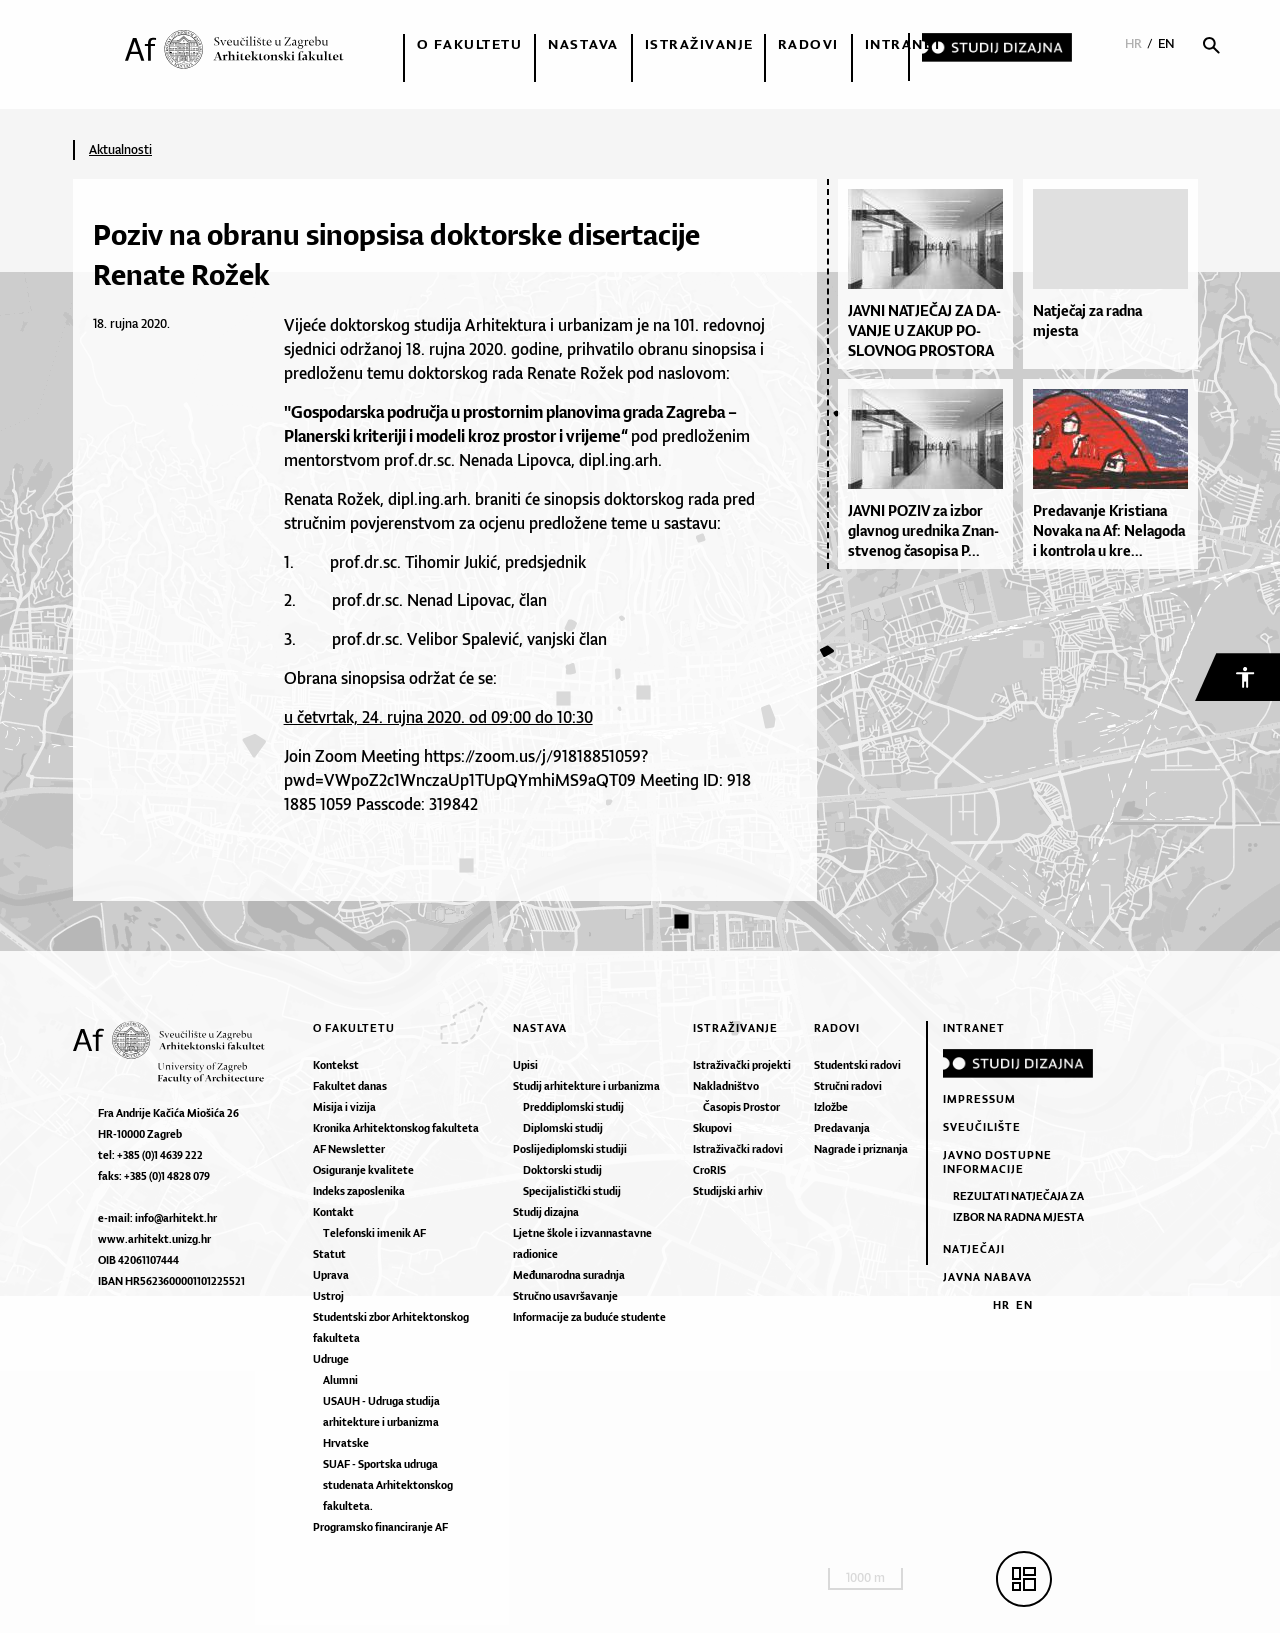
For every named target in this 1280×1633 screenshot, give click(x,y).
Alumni (340, 1380)
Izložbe (831, 1107)
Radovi (808, 44)
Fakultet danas (350, 1086)
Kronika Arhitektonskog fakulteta (396, 1128)
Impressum (979, 1099)
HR (1133, 43)
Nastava (583, 44)
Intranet (904, 44)
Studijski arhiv (728, 1191)
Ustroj (328, 1296)
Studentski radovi (857, 1065)
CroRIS (709, 1170)
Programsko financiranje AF (380, 1527)
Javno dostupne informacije (997, 1162)
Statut (329, 1254)
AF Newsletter (349, 1149)
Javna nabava (987, 1277)
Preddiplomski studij (573, 1107)
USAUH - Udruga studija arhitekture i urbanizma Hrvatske (381, 1422)
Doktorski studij (562, 1170)
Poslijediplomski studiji (570, 1149)
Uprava (331, 1275)
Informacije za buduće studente (589, 1317)
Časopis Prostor (741, 1107)
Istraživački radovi (738, 1149)
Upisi (525, 1065)
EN (1166, 43)
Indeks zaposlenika (359, 1191)
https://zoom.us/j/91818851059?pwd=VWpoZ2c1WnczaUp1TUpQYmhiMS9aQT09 (466, 768)
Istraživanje (699, 44)
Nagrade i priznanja (861, 1149)
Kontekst (336, 1065)
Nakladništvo (726, 1086)
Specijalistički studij (572, 1191)
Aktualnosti (120, 149)
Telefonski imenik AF (374, 1233)
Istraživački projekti (742, 1065)
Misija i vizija (344, 1107)
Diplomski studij (563, 1128)
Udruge (331, 1359)
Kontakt (333, 1212)
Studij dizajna (546, 1212)
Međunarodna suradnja (569, 1275)
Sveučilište (982, 1127)
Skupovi (712, 1128)
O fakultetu (470, 44)
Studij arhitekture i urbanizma (586, 1086)
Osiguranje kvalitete (363, 1170)
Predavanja (842, 1128)
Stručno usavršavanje (565, 1296)
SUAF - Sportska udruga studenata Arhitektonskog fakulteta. (388, 1485)
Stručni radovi (848, 1086)
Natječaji (974, 1249)
